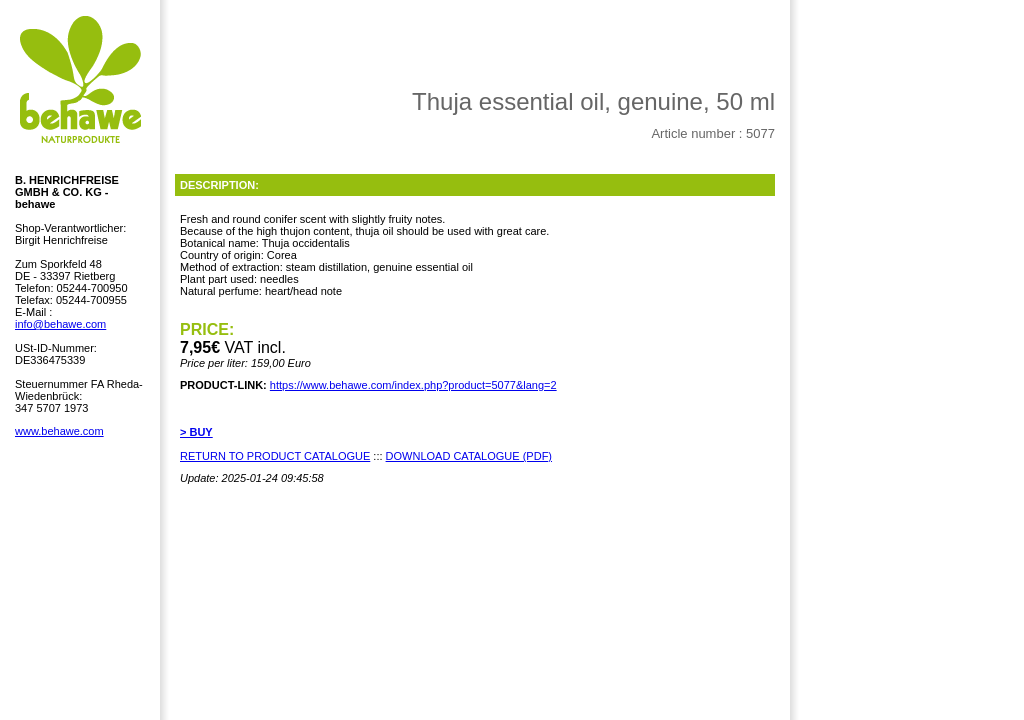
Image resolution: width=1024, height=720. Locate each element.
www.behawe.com (59, 431)
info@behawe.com (60, 324)
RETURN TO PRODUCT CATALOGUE (275, 456)
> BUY (196, 432)
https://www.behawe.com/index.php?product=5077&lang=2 (413, 385)
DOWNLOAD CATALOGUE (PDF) (469, 456)
